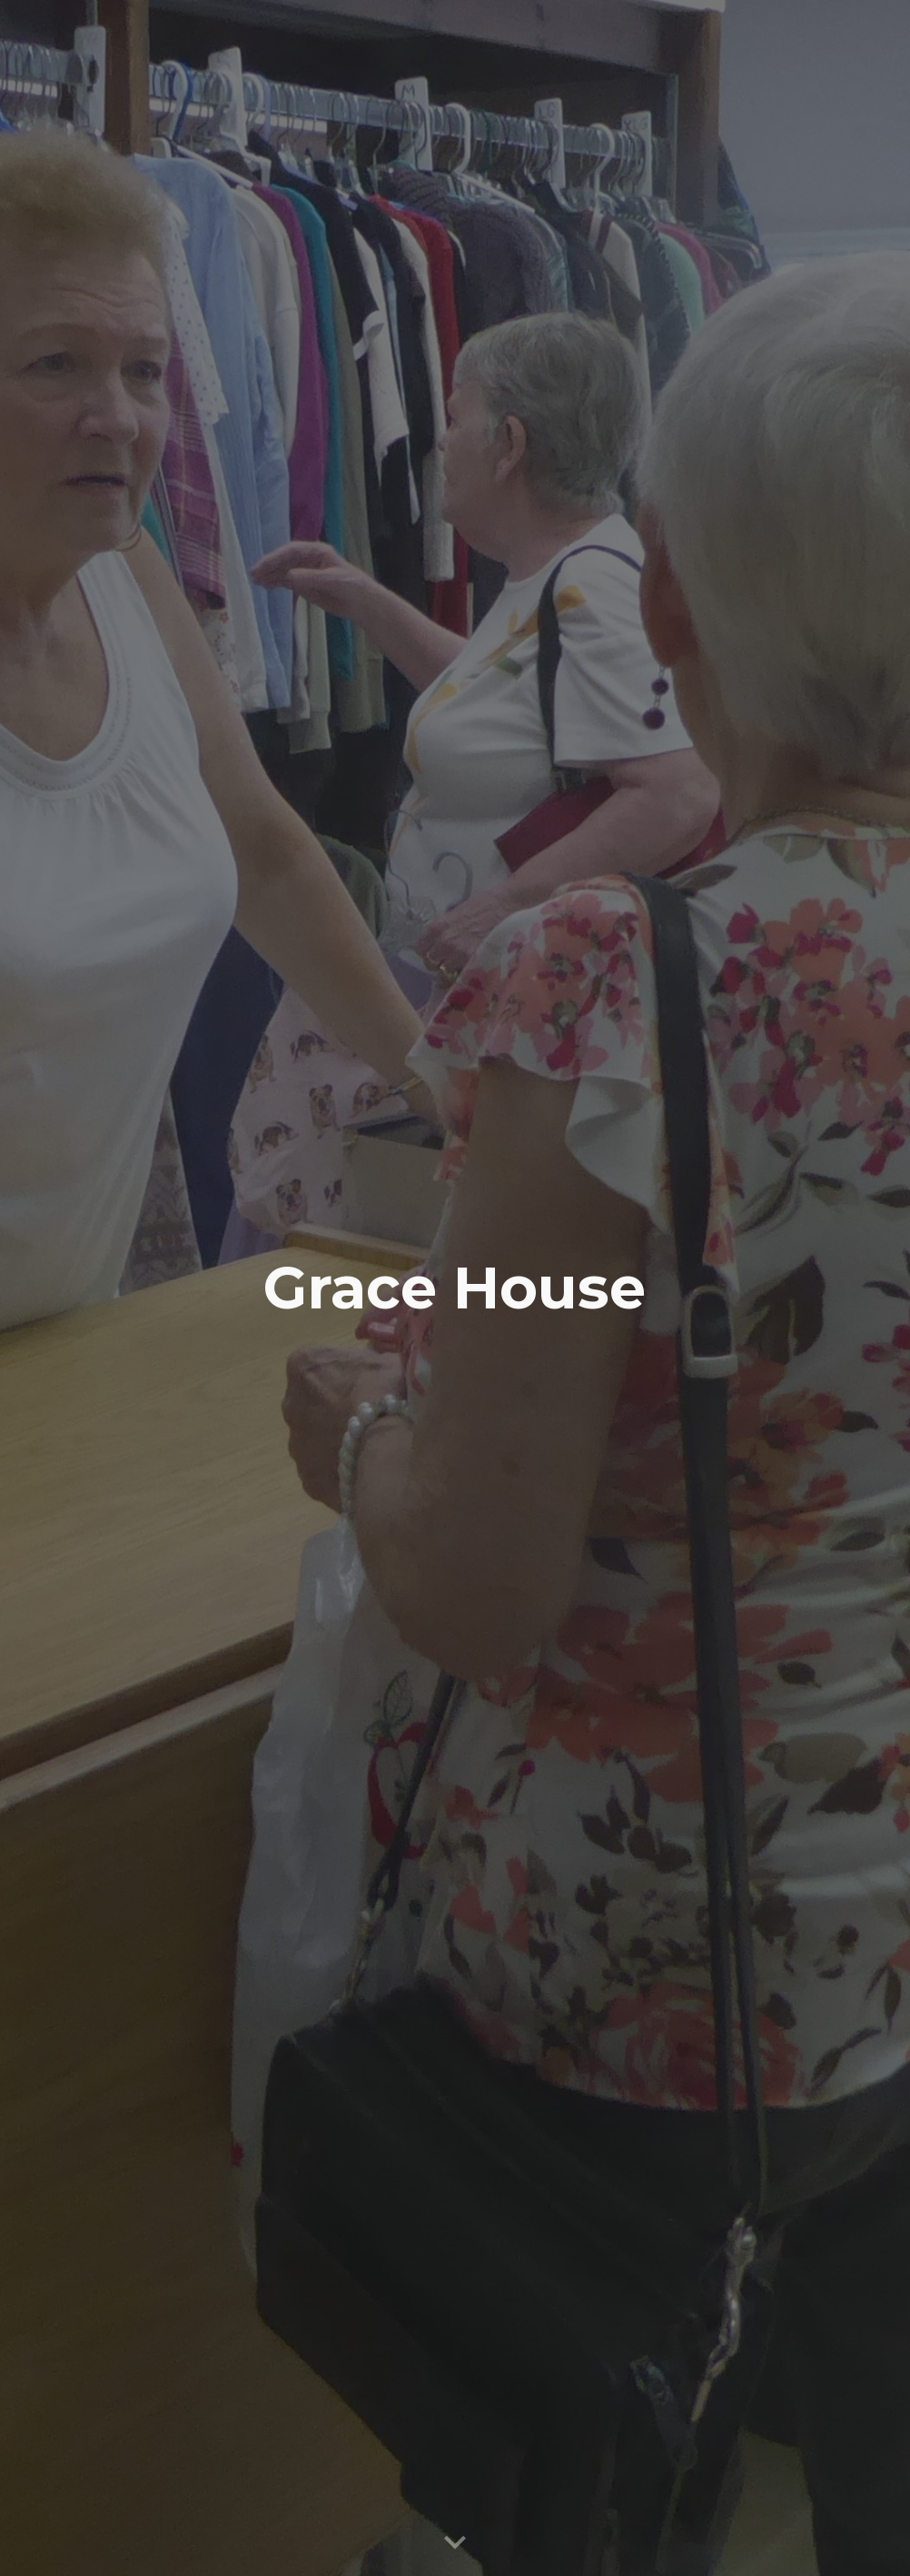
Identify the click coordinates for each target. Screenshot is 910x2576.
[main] (454, 1287)
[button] (455, 2543)
